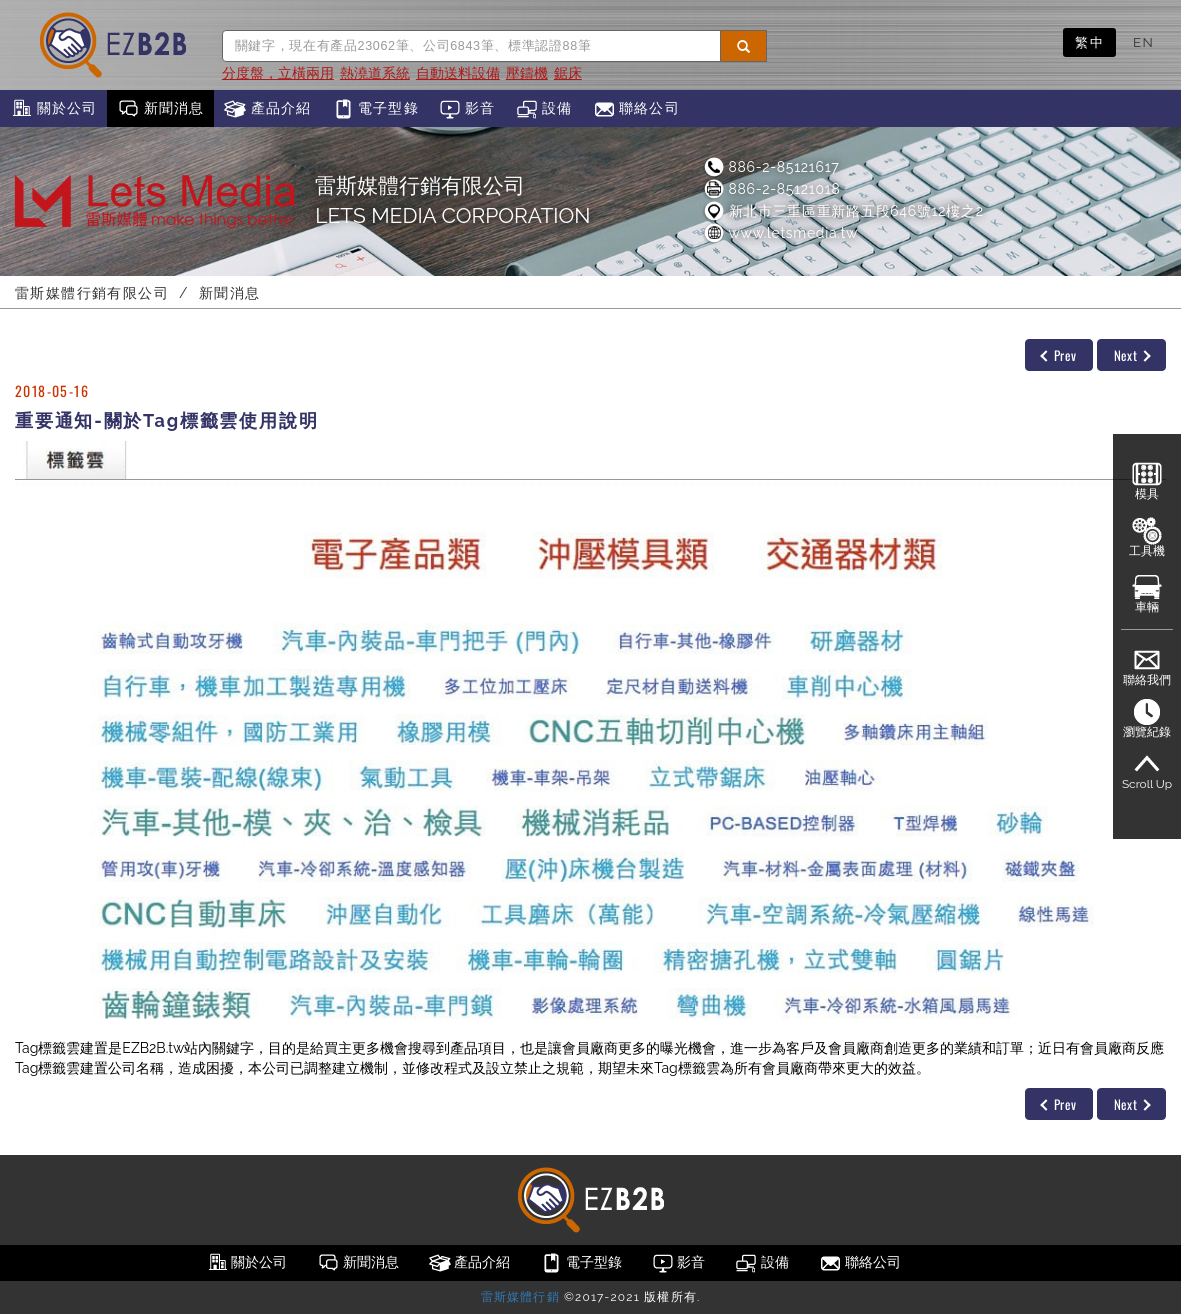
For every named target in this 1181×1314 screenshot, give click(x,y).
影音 (467, 109)
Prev (1058, 355)
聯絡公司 (636, 109)
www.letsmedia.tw (780, 233)
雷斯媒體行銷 (520, 1297)
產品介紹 (267, 109)
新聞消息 (160, 109)
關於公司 (53, 109)
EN (1143, 42)
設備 (544, 109)
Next (1132, 355)
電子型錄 (375, 109)
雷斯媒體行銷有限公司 (92, 293)
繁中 (1089, 42)
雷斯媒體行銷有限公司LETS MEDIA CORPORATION (452, 200)
